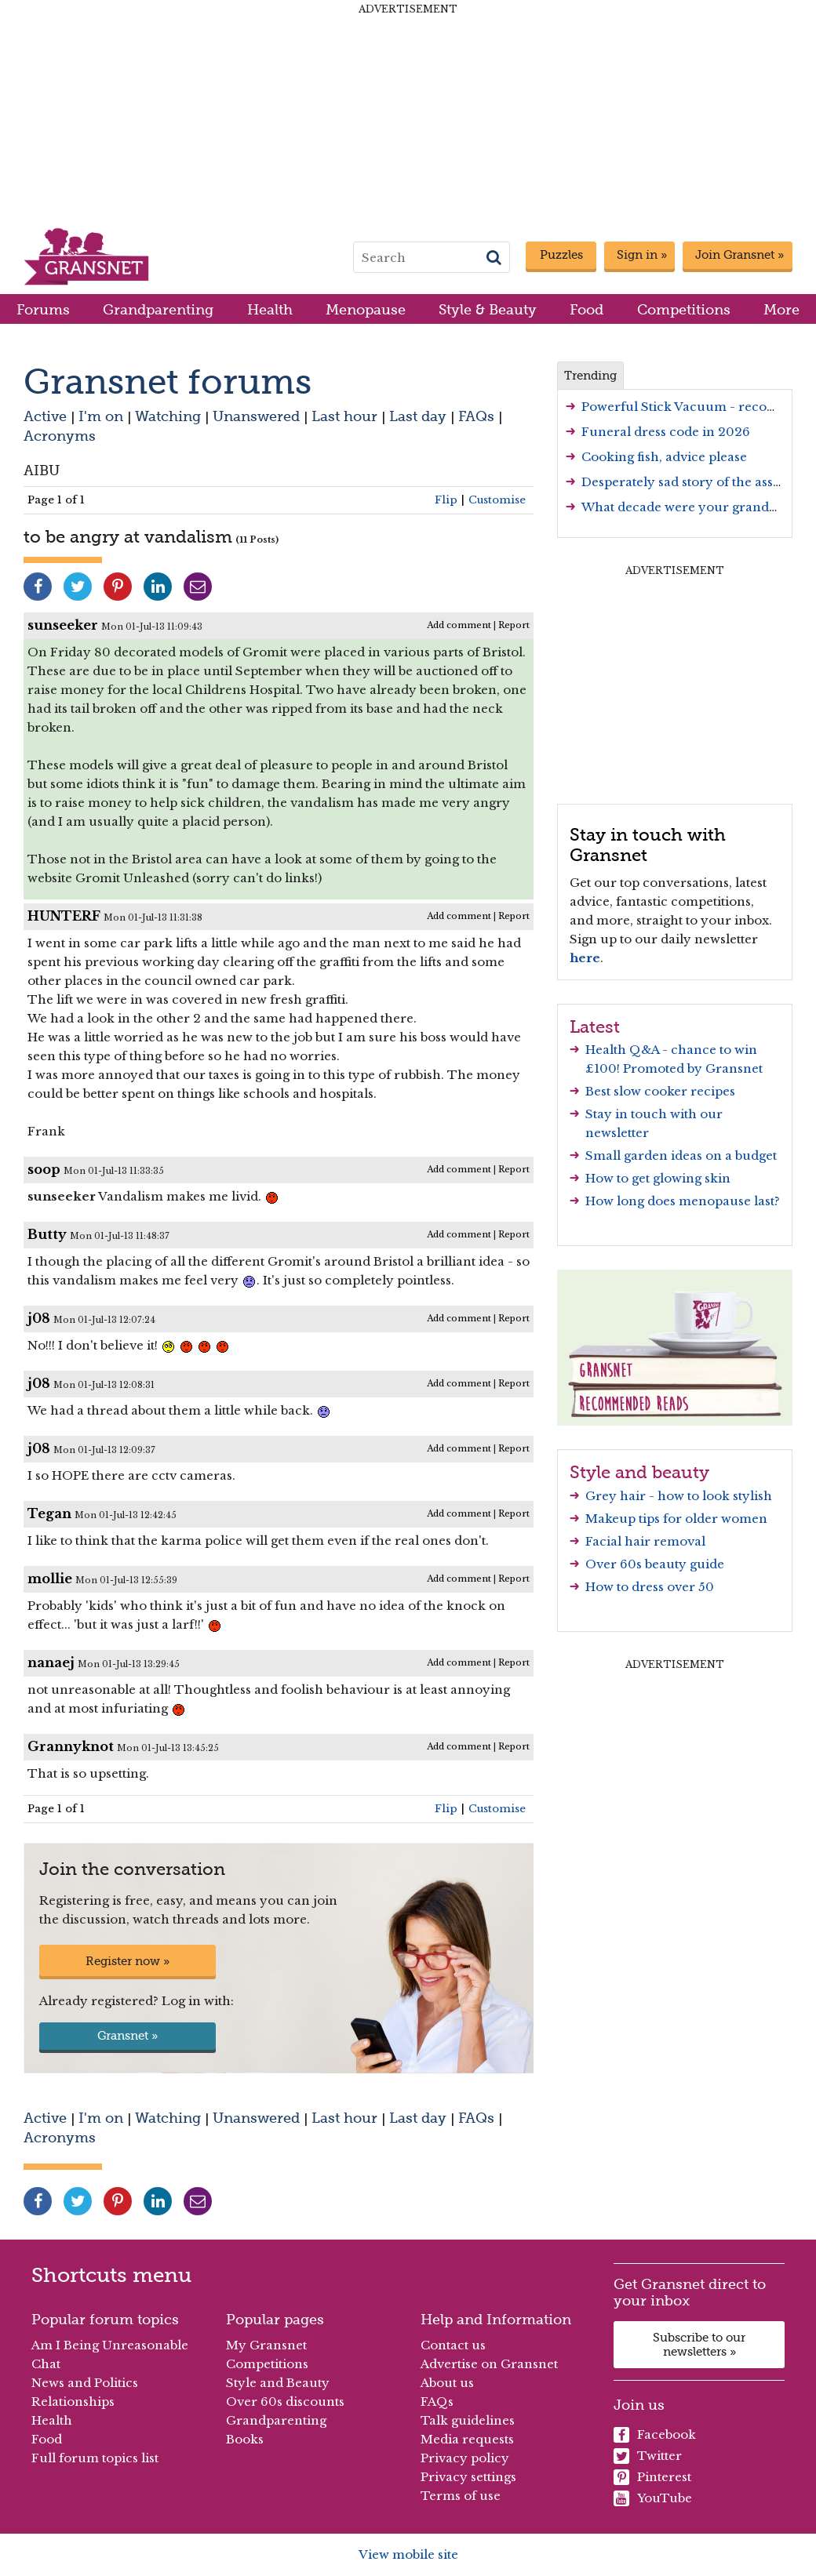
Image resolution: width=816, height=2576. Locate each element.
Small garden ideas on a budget (681, 1155)
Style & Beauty (488, 309)
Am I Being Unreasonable (109, 2345)
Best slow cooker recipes (660, 1091)
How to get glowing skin (657, 1178)
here (585, 957)
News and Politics (84, 2382)
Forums (43, 309)
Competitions (683, 309)
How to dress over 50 (649, 1586)
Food (586, 309)
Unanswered (256, 416)
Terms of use (461, 2495)
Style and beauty (639, 1472)
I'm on (100, 416)
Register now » (127, 1961)
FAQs (476, 416)
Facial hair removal (645, 1541)
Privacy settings (468, 2476)
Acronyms (60, 435)
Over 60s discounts (285, 2401)
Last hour (344, 416)
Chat (45, 2363)
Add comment (459, 624)
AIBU (42, 470)
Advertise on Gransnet (489, 2363)
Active (45, 416)
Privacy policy (465, 2458)
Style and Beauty (278, 2382)
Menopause (366, 309)
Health (270, 309)
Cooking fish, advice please (664, 456)
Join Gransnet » (739, 255)
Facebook (655, 2435)
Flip (446, 500)
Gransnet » (127, 2036)
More (781, 309)
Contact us (453, 2345)
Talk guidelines (468, 2420)
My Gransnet (266, 2345)
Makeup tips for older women (676, 1518)
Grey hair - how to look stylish (678, 1495)
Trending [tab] (590, 376)
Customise (497, 500)
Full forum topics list (94, 2458)
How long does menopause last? (682, 1201)
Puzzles (561, 255)
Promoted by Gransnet (693, 1068)
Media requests (467, 2439)
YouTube (653, 2498)
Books (245, 2439)
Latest (595, 1026)
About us (447, 2382)
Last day (417, 416)
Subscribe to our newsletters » (699, 2345)
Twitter (648, 2456)
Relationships (73, 2401)
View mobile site (408, 2554)
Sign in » (642, 255)
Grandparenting (158, 309)
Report (514, 624)
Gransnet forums (167, 381)
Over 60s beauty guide (654, 1564)
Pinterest (652, 2477)
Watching (168, 416)
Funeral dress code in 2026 (665, 431)
